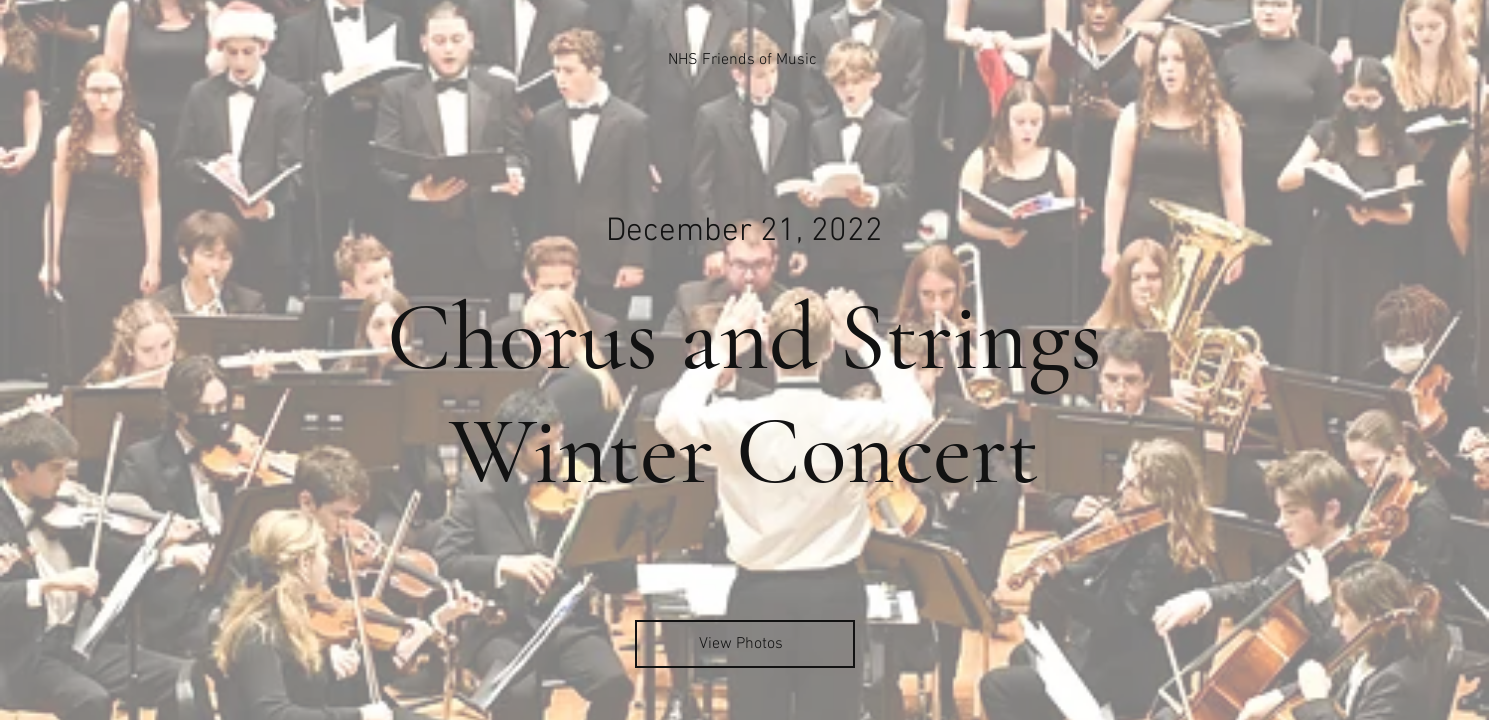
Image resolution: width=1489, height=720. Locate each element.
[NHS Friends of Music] (744, 60)
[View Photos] (745, 644)
